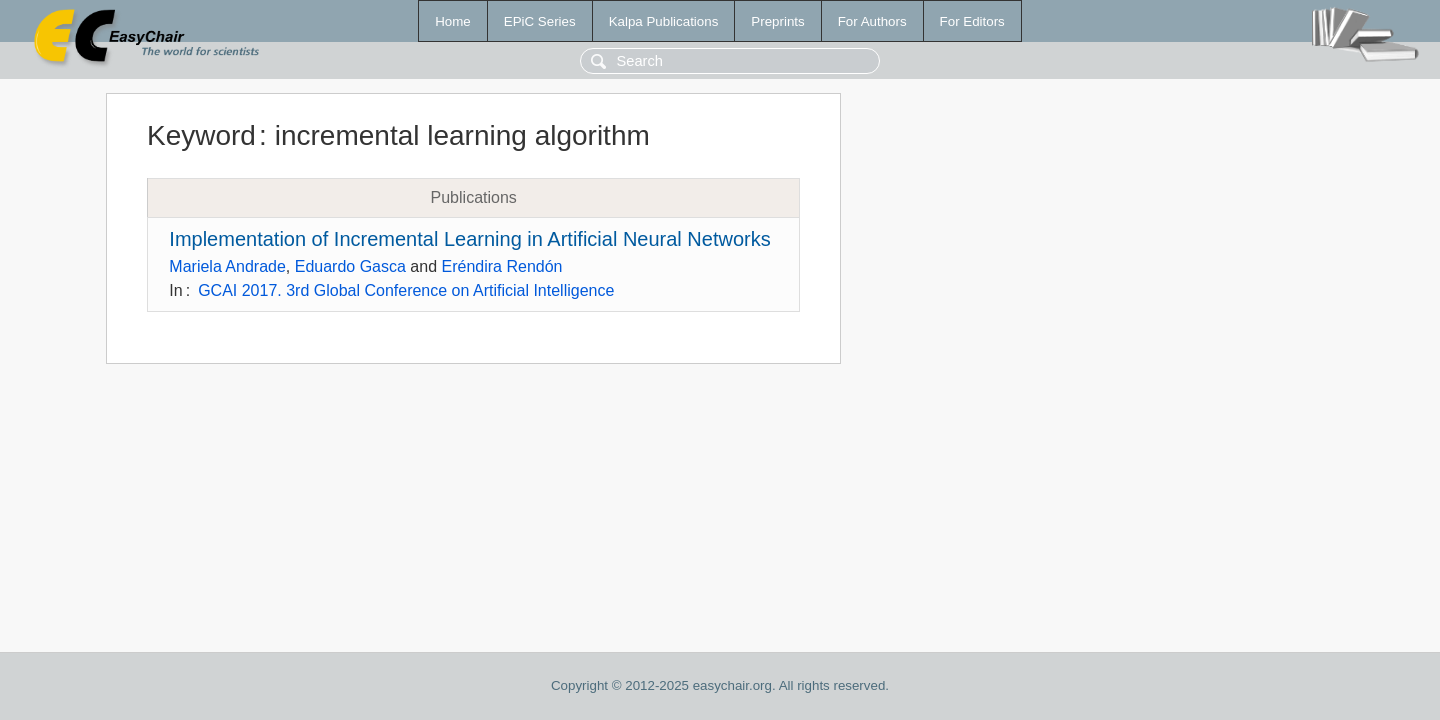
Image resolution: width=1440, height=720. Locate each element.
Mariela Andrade (227, 266)
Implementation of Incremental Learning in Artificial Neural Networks (469, 239)
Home (453, 21)
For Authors (872, 21)
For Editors (972, 21)
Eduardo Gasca (350, 266)
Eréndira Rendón (502, 266)
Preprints (777, 21)
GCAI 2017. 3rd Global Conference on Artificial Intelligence (406, 290)
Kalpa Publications (664, 21)
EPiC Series (540, 21)
